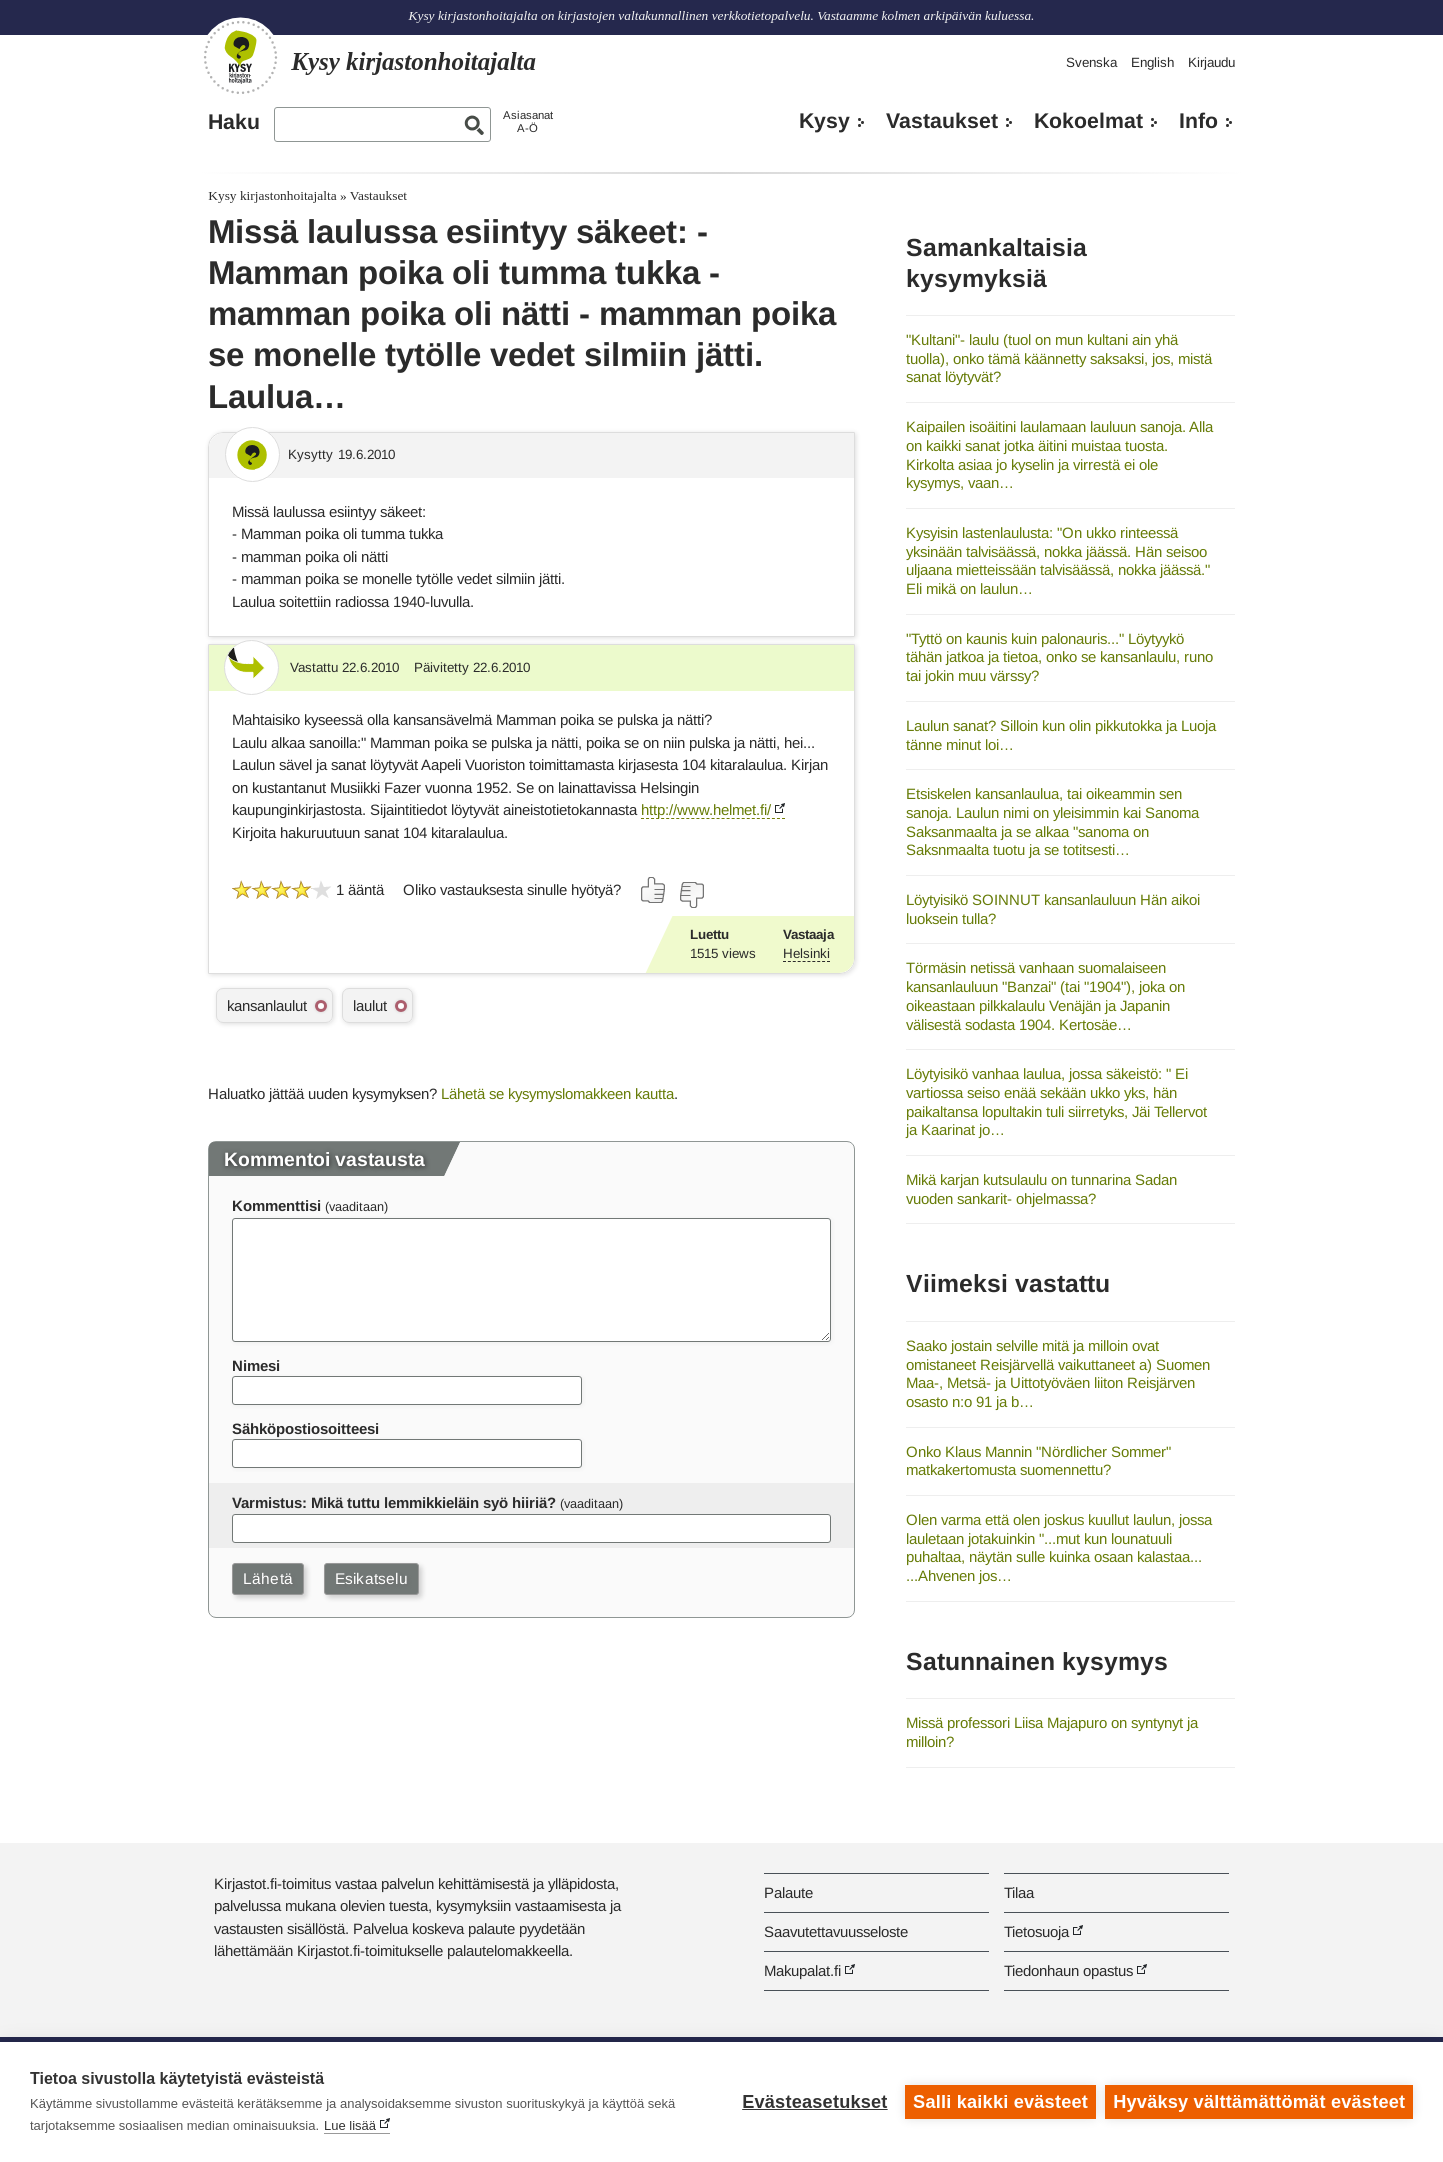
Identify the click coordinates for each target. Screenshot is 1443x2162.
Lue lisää (350, 2125)
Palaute (788, 1892)
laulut (370, 1005)
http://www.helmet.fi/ (706, 809)
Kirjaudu (1211, 62)
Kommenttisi (276, 1205)
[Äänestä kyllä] (654, 890)
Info (1198, 121)
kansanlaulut (267, 1005)
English (1152, 62)
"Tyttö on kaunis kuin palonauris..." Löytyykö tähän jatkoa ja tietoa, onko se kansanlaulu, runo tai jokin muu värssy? (1059, 657)
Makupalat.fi (802, 1970)
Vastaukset (942, 121)
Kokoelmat (1088, 121)
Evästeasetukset (814, 2102)
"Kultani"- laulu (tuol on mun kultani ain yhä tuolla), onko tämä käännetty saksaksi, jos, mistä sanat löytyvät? (1059, 358)
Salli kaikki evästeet (1000, 2102)
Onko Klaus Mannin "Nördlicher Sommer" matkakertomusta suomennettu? (1038, 1461)
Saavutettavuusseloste (836, 1931)
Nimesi (256, 1365)
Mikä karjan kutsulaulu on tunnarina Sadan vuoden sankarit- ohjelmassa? (1041, 1189)
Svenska (1091, 62)
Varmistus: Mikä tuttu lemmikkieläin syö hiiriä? (394, 1502)
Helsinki (806, 953)
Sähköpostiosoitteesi (305, 1428)
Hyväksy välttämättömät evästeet (1259, 2102)
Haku (234, 122)
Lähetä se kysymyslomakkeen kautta (557, 1093)
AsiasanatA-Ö (528, 121)
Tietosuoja (1036, 1931)
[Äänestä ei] (691, 895)
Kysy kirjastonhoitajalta (272, 195)
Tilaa (1019, 1892)
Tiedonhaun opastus (1068, 1970)
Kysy (824, 121)
